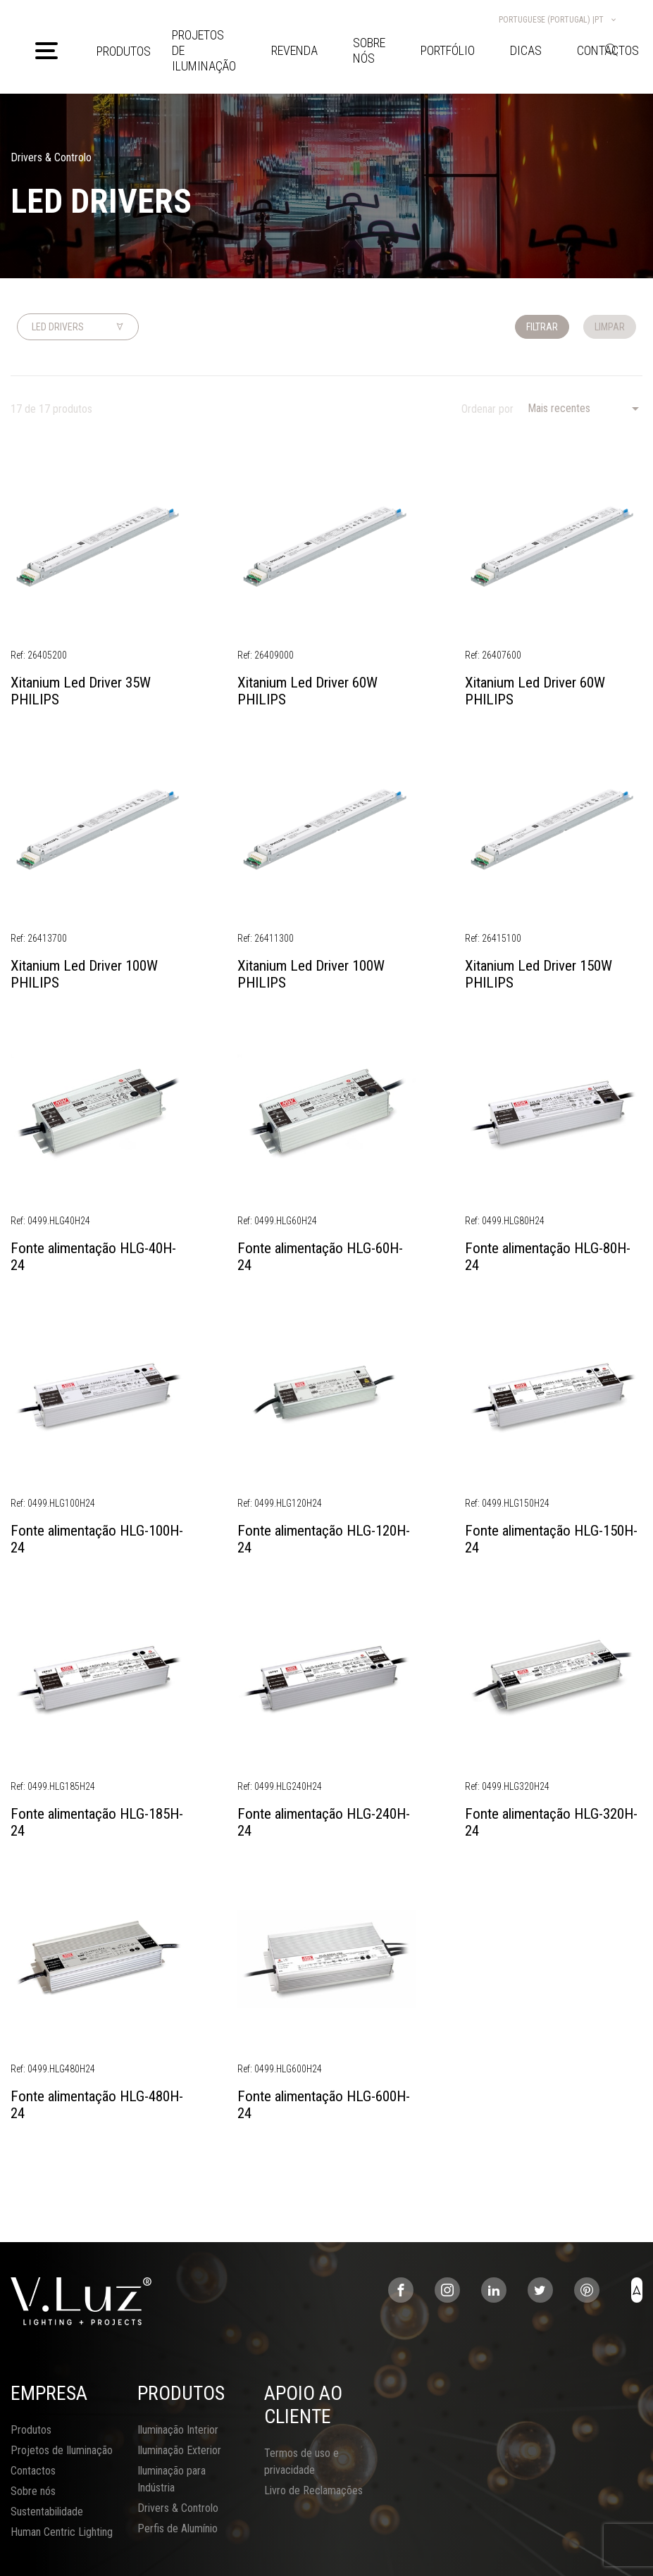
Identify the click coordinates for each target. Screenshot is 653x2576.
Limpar (610, 326)
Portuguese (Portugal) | (558, 20)
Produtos (124, 51)
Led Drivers (58, 326)
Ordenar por (487, 409)
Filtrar (542, 326)
